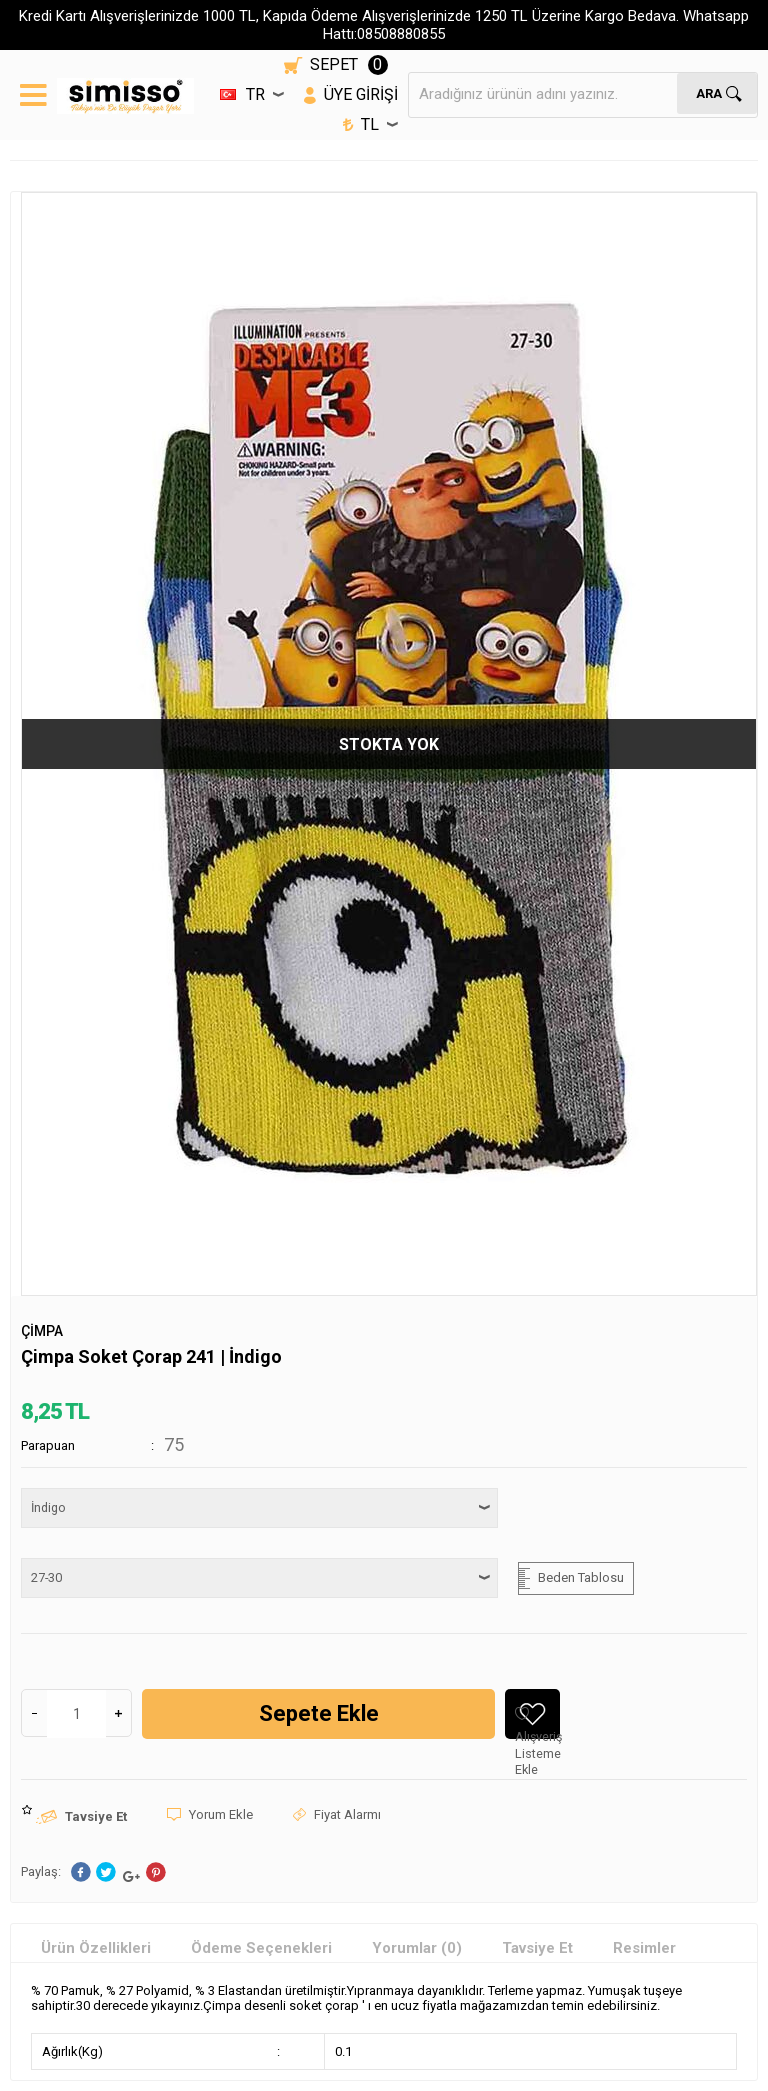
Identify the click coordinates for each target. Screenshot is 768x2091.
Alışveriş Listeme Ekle (537, 1722)
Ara (709, 92)
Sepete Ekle (319, 1713)
